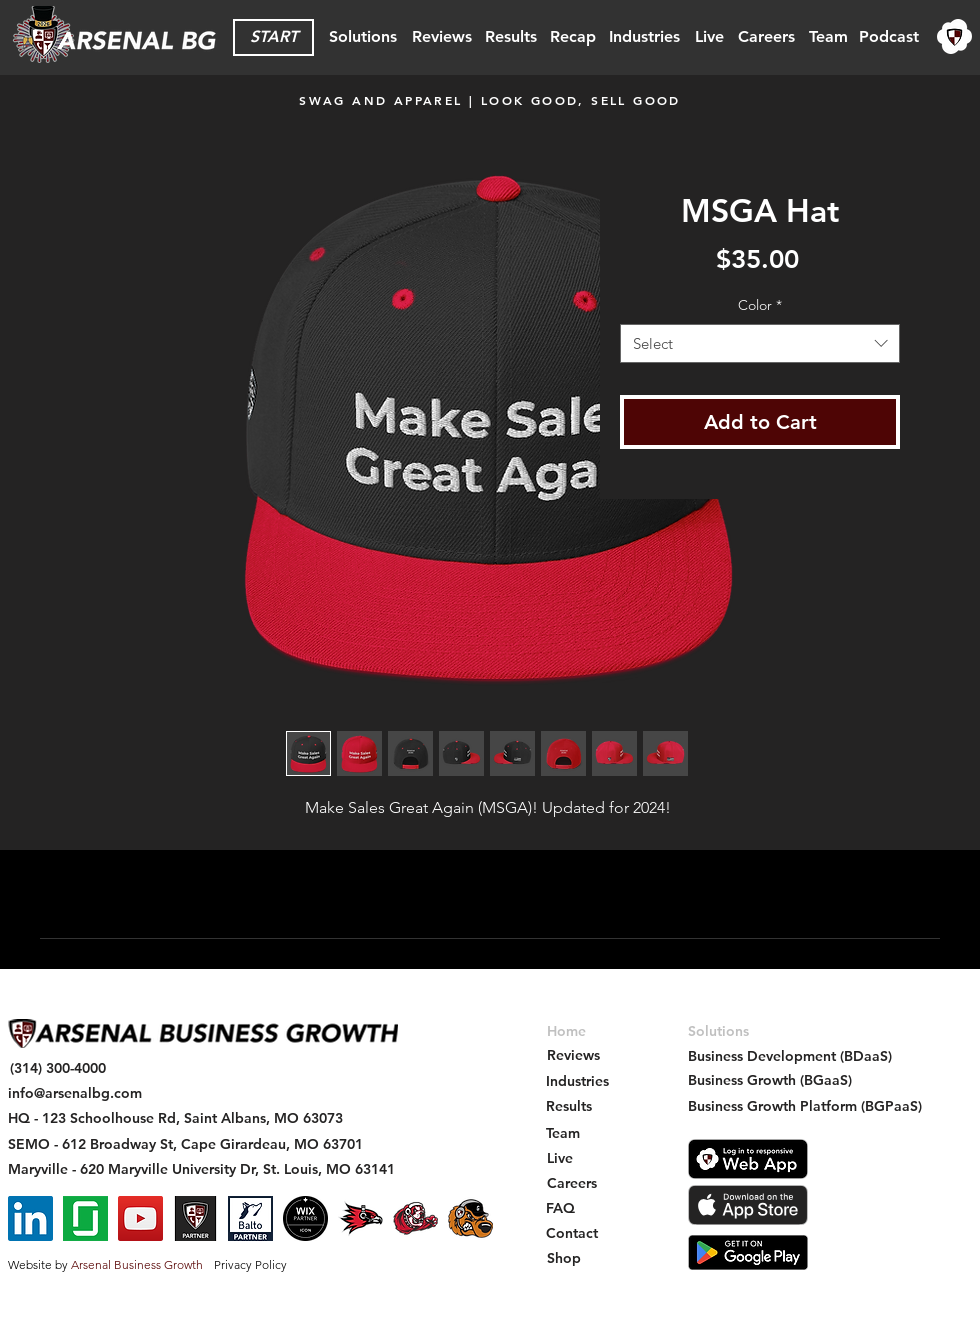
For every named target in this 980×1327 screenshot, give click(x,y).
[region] (955, 37)
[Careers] (766, 37)
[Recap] (572, 37)
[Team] (828, 37)
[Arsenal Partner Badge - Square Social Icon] (195, 1218)
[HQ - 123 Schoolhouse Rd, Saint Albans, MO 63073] (175, 1118)
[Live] (709, 37)
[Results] (511, 37)
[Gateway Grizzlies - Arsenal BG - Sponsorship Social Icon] (470, 1218)
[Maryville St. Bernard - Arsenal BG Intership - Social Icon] (415, 1218)
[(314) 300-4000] (58, 1068)
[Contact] (572, 1233)
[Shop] (564, 1258)
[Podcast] (889, 37)
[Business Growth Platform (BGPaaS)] (805, 1106)
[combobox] (760, 343)
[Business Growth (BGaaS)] (770, 1080)
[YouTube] (140, 1218)
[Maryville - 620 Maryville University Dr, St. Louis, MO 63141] (201, 1169)
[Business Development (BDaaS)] (790, 1056)
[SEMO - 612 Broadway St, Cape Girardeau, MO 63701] (185, 1144)
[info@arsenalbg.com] (75, 1093)
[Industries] (644, 37)
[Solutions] (362, 37)
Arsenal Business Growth (137, 1264)
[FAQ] (560, 1208)
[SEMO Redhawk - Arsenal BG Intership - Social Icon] (360, 1218)
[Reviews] (442, 37)
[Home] (566, 1031)
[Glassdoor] (85, 1218)
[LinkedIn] (30, 1218)
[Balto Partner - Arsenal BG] (250, 1218)
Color (760, 305)
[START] (273, 37)
